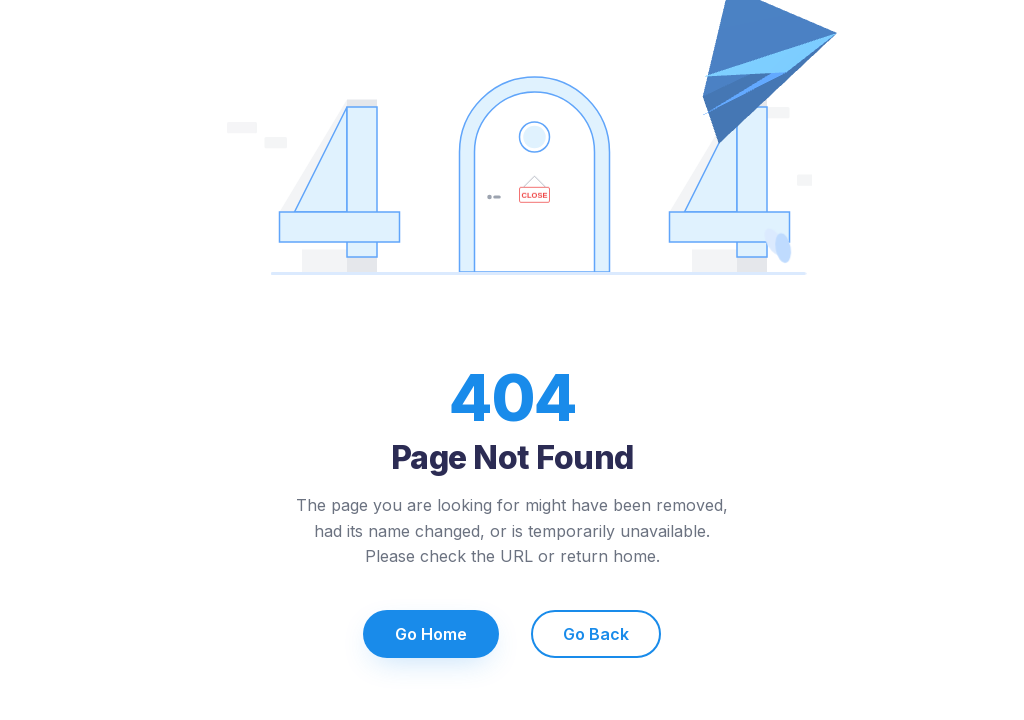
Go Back (596, 634)
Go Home (431, 634)
